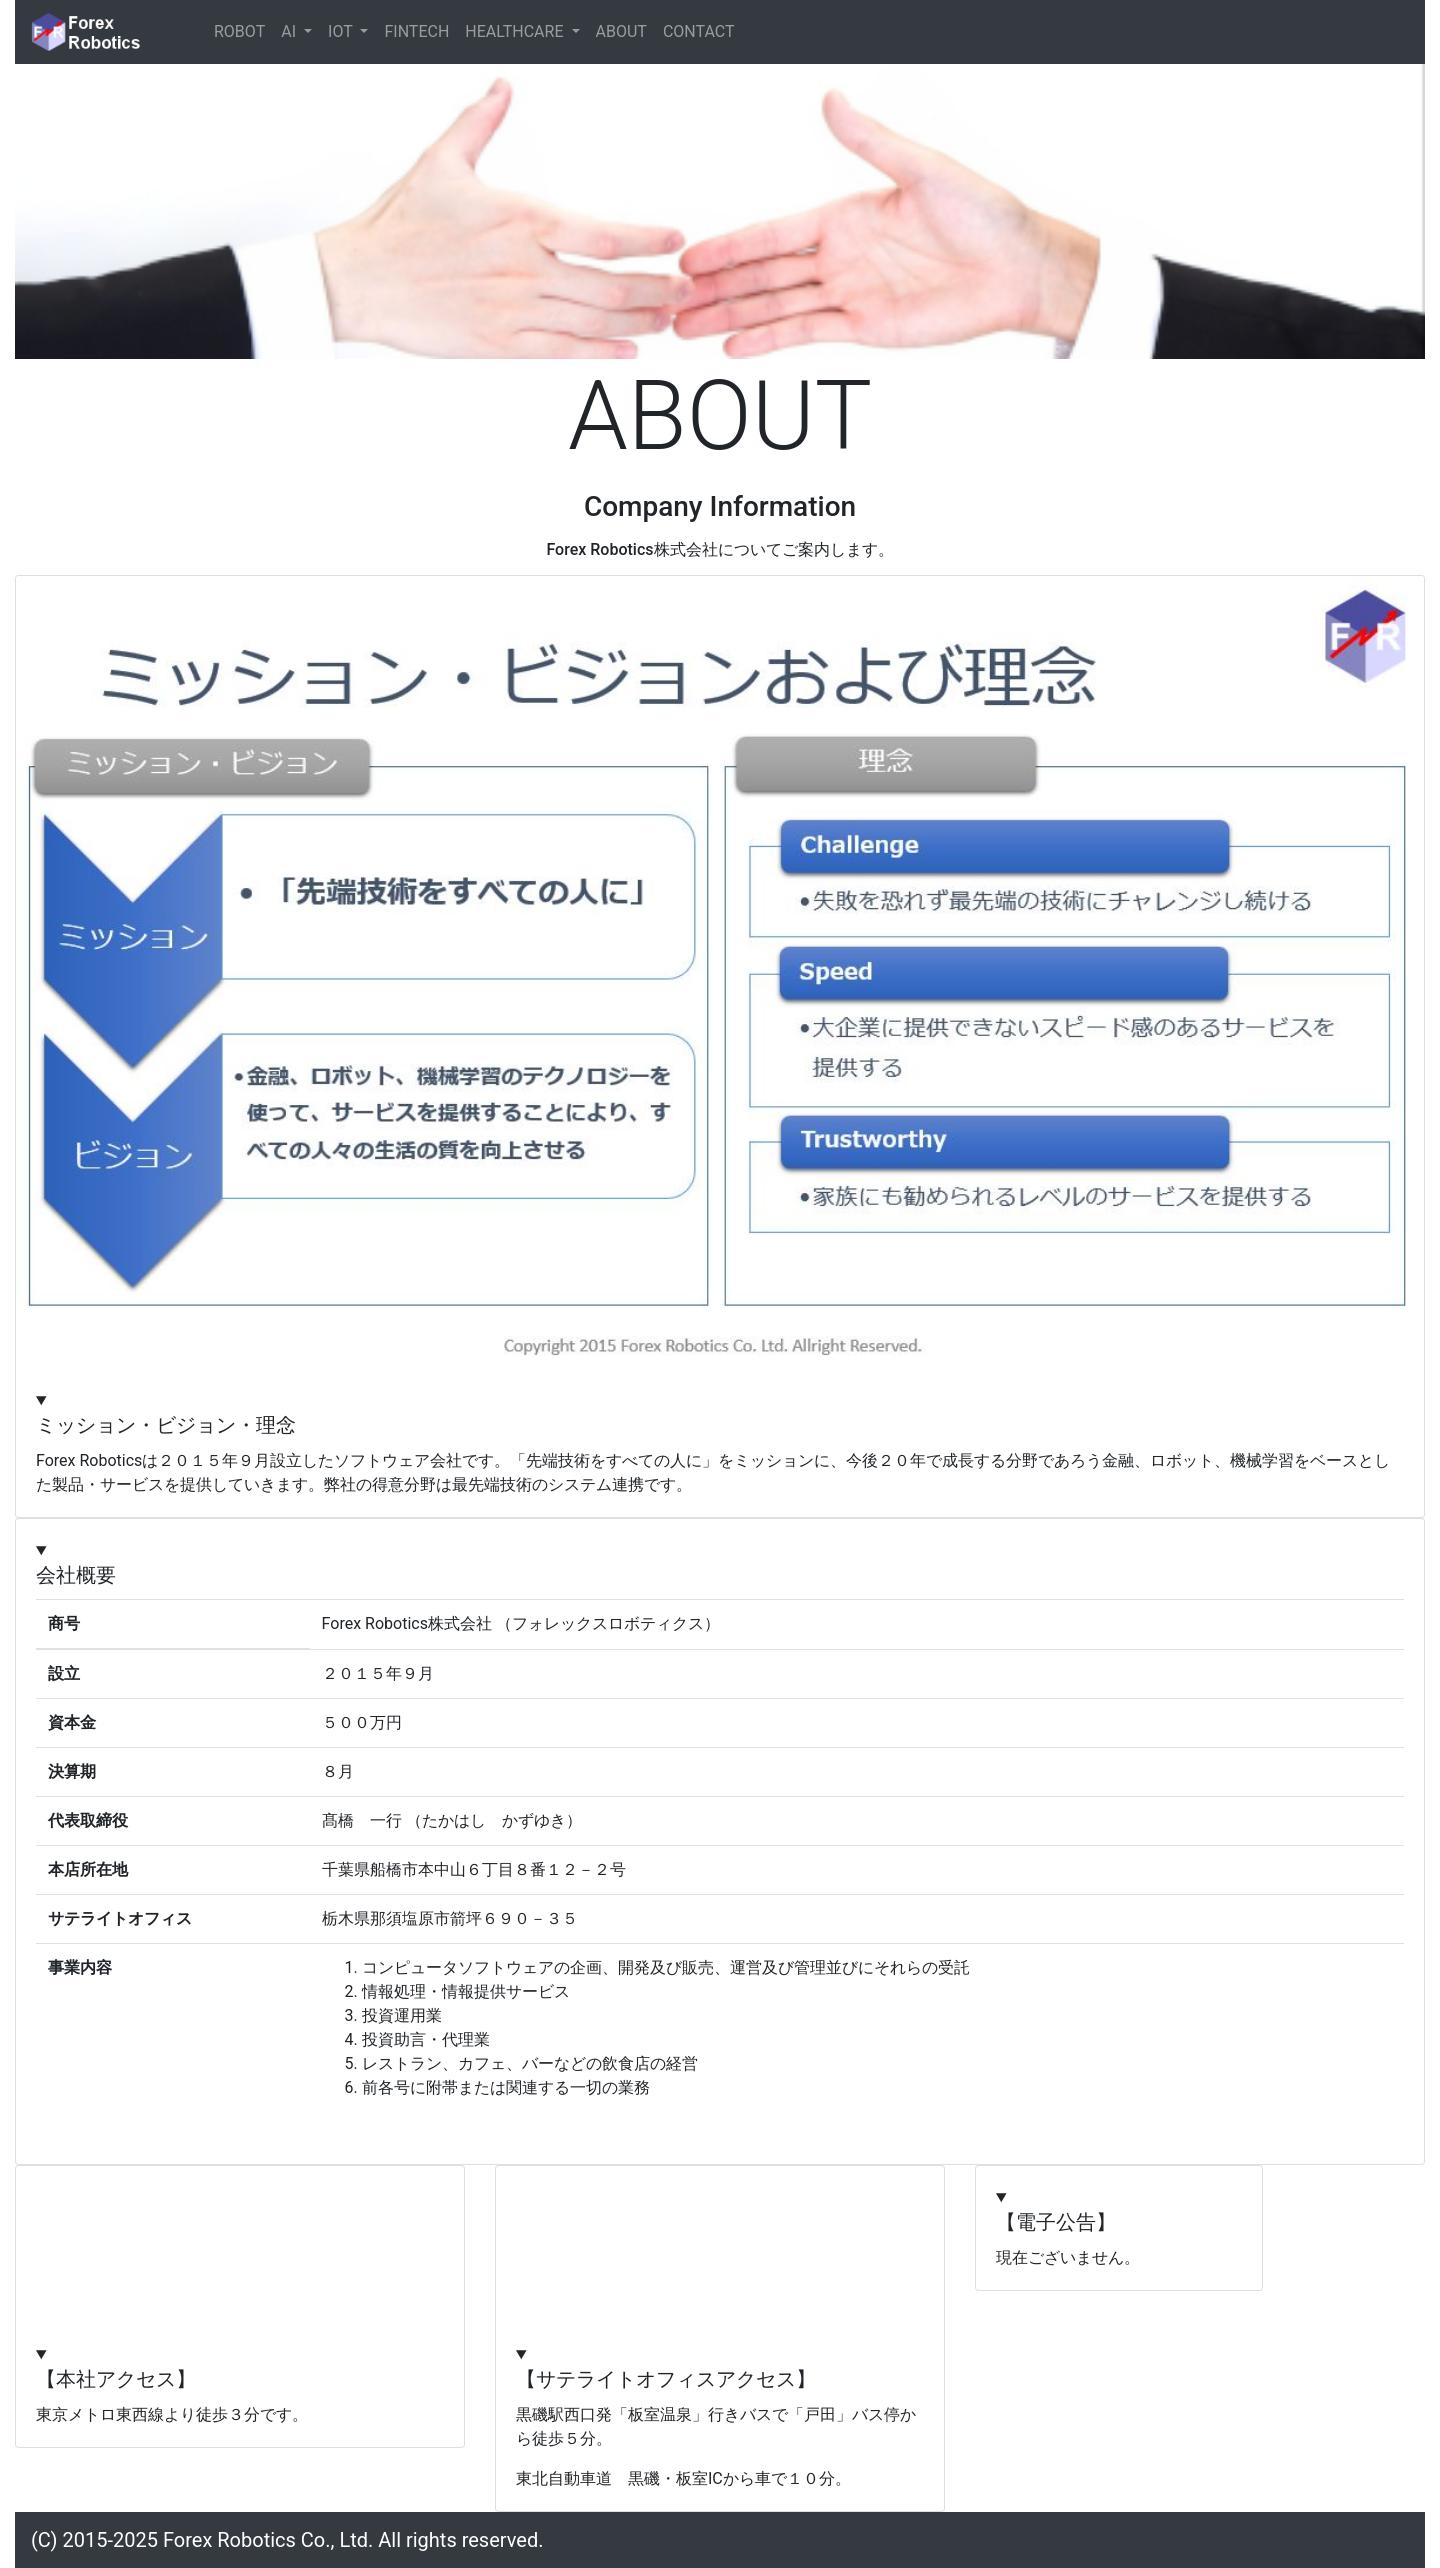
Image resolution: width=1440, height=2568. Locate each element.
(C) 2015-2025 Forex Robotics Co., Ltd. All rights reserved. (287, 2540)
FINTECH (416, 31)
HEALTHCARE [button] (516, 31)
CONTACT (699, 31)
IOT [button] (342, 31)
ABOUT (621, 31)
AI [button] (290, 31)
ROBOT (239, 31)
